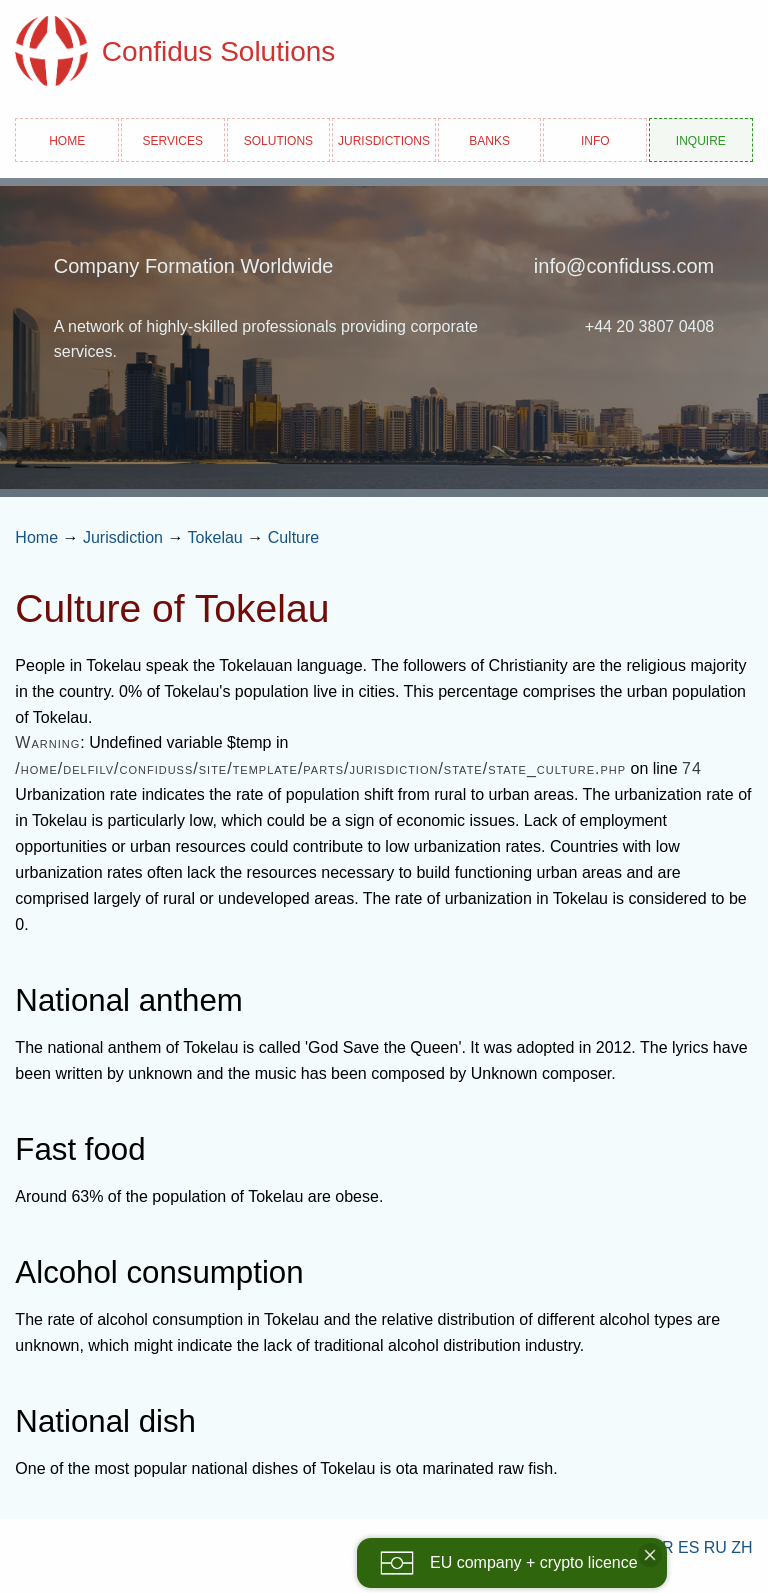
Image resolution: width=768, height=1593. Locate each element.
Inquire (701, 139)
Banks (489, 139)
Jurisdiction (123, 537)
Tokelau (215, 537)
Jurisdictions (384, 139)
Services (173, 139)
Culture (294, 537)
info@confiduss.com (624, 266)
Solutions (278, 139)
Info (595, 139)
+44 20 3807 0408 (649, 326)
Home (67, 139)
